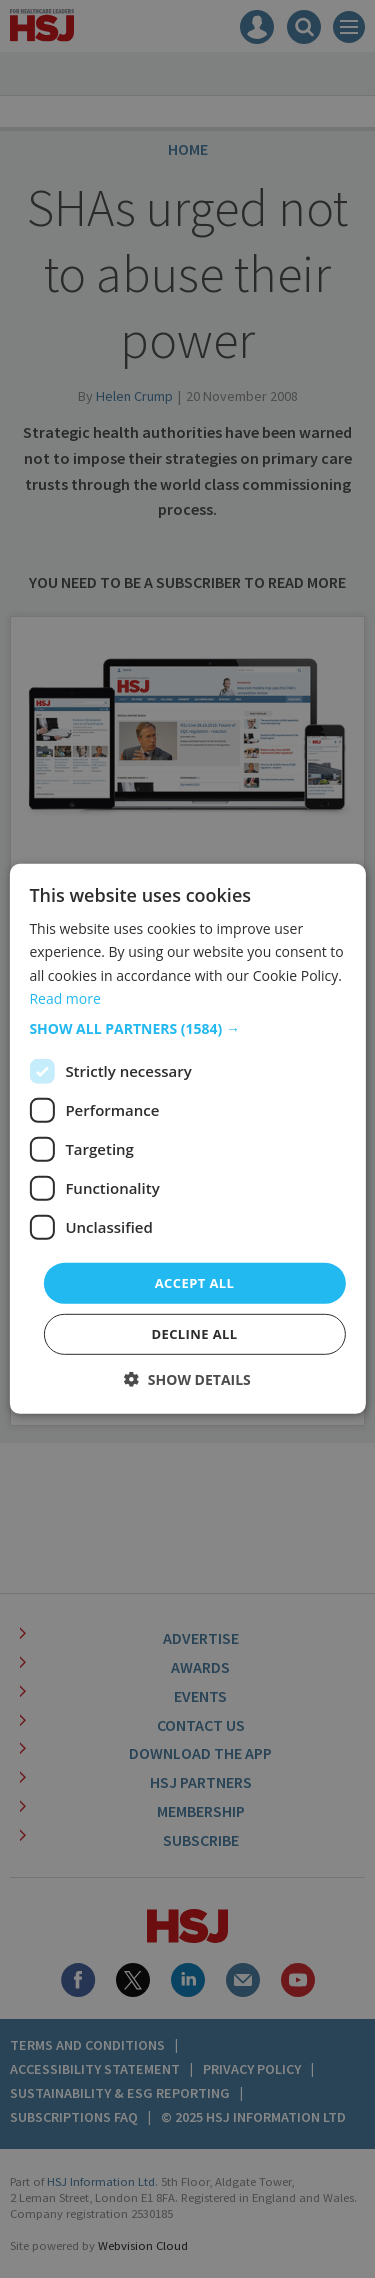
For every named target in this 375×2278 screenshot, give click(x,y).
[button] (187, 1029)
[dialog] (187, 1139)
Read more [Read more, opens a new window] (64, 997)
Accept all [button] (195, 1283)
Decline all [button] (194, 1334)
